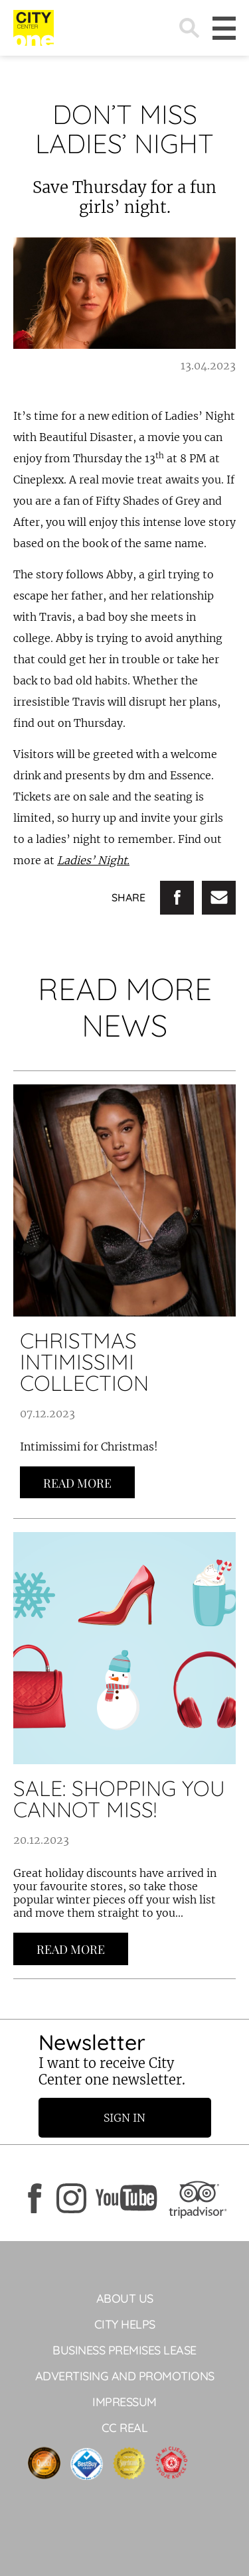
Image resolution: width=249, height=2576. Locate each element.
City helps (124, 2324)
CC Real (125, 2427)
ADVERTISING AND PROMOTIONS (124, 2376)
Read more (77, 1483)
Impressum (124, 2402)
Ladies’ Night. (93, 860)
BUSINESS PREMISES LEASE (124, 2350)
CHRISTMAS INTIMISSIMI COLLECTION (84, 1361)
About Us (124, 2298)
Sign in (124, 2117)
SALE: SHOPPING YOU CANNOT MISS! (119, 1799)
